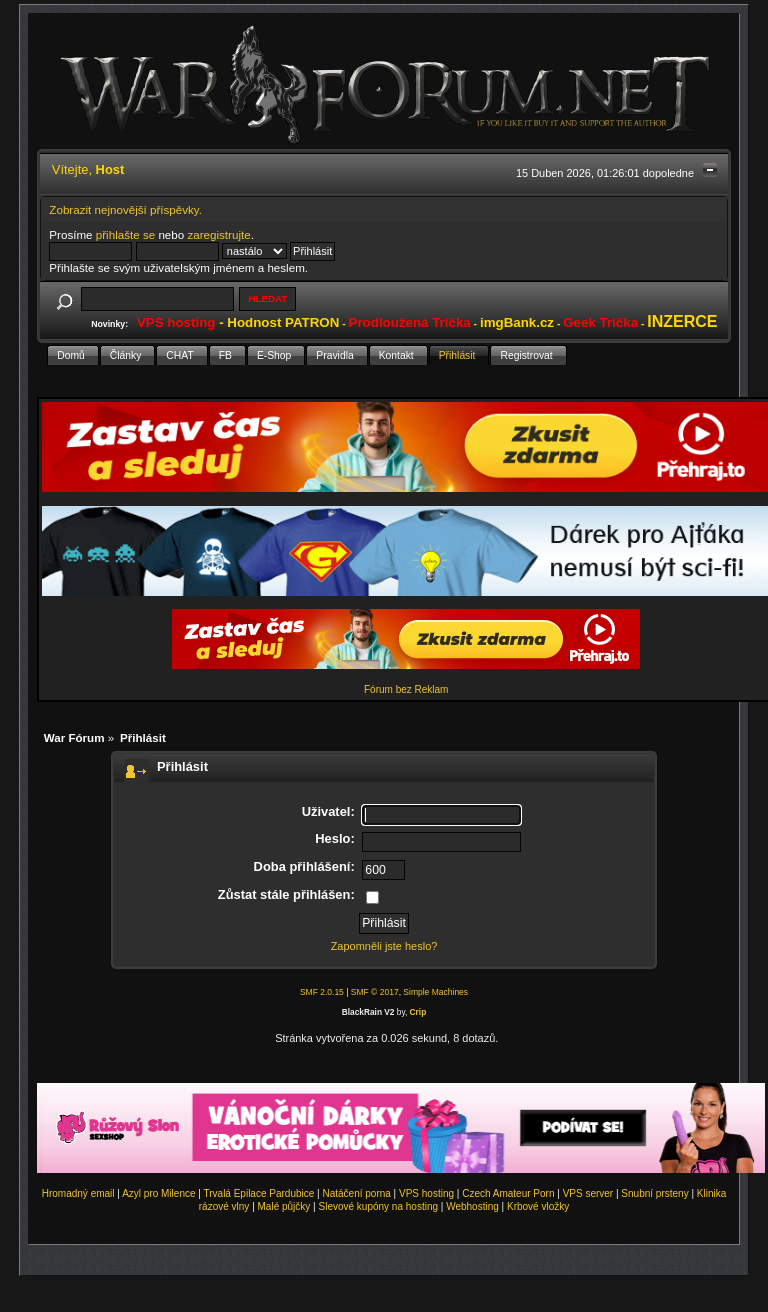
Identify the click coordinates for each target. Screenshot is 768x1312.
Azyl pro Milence (158, 1193)
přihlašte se (125, 234)
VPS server (588, 1193)
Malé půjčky (284, 1206)
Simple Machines (435, 992)
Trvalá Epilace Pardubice (259, 1193)
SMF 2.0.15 (322, 992)
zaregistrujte (218, 234)
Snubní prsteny (654, 1193)
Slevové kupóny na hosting (378, 1206)
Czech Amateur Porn (508, 1193)
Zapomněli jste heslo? (384, 946)
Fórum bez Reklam (406, 689)
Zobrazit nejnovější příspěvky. (125, 209)
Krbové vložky (538, 1206)
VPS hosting (426, 1193)
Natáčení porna (356, 1193)
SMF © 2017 (375, 992)
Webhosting (472, 1206)
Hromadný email (78, 1193)
